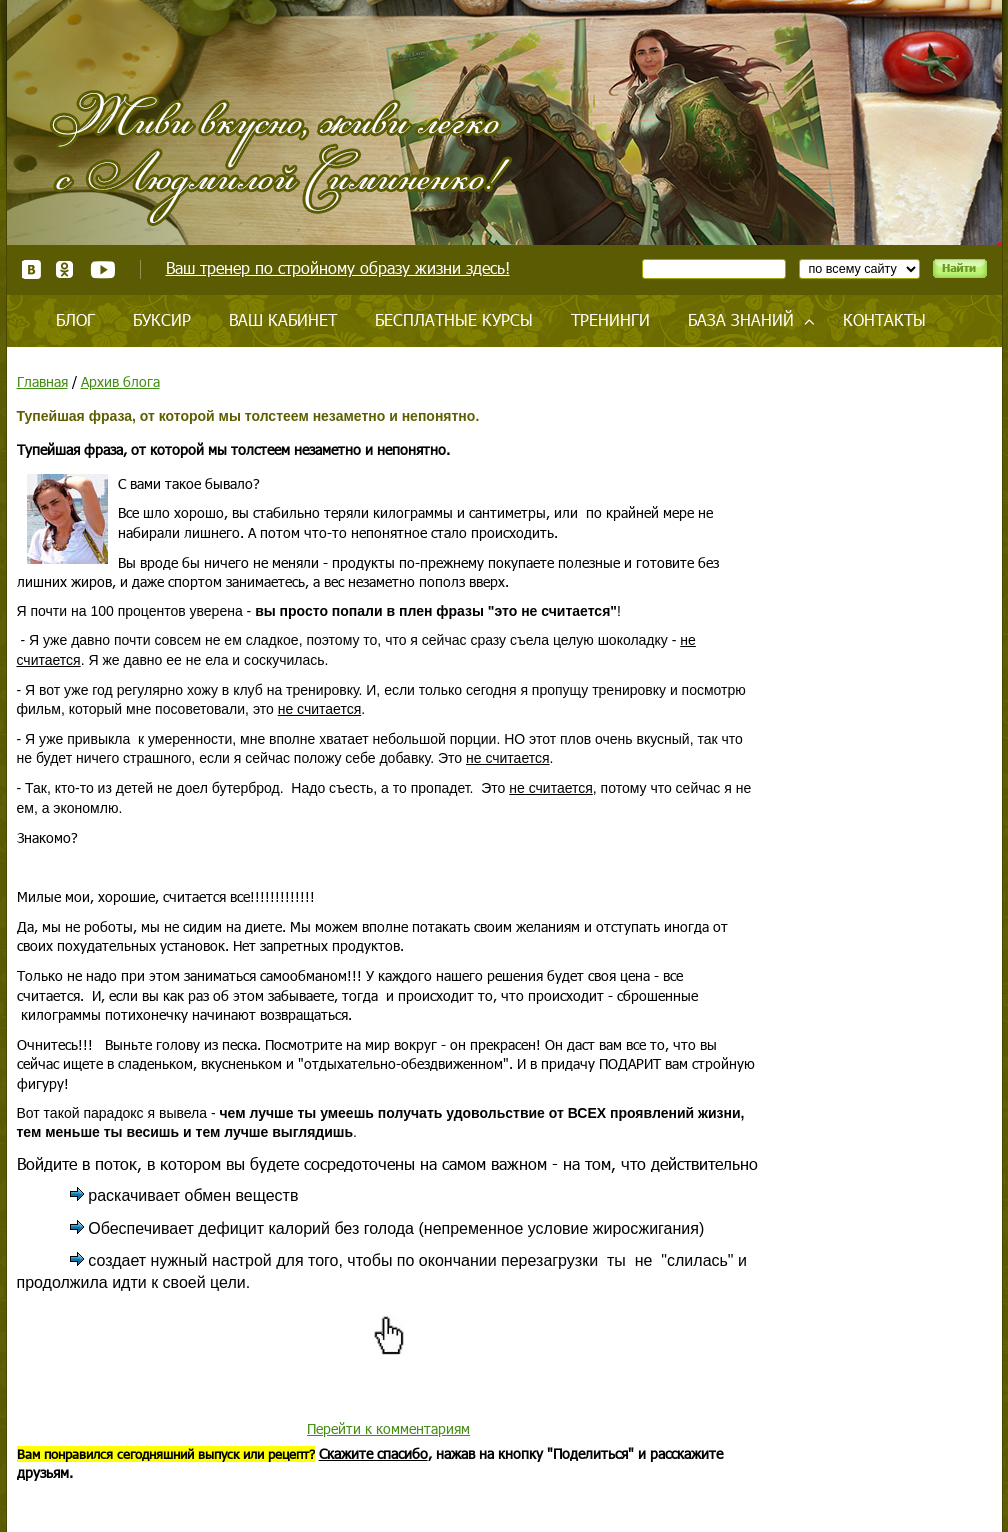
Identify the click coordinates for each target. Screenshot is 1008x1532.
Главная (42, 381)
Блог (75, 319)
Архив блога (120, 381)
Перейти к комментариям (388, 1428)
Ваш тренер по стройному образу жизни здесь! (338, 267)
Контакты (884, 319)
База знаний (741, 319)
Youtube (102, 269)
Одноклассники (65, 269)
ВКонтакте (31, 269)
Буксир (162, 319)
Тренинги (610, 319)
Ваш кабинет (283, 319)
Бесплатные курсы (454, 319)
